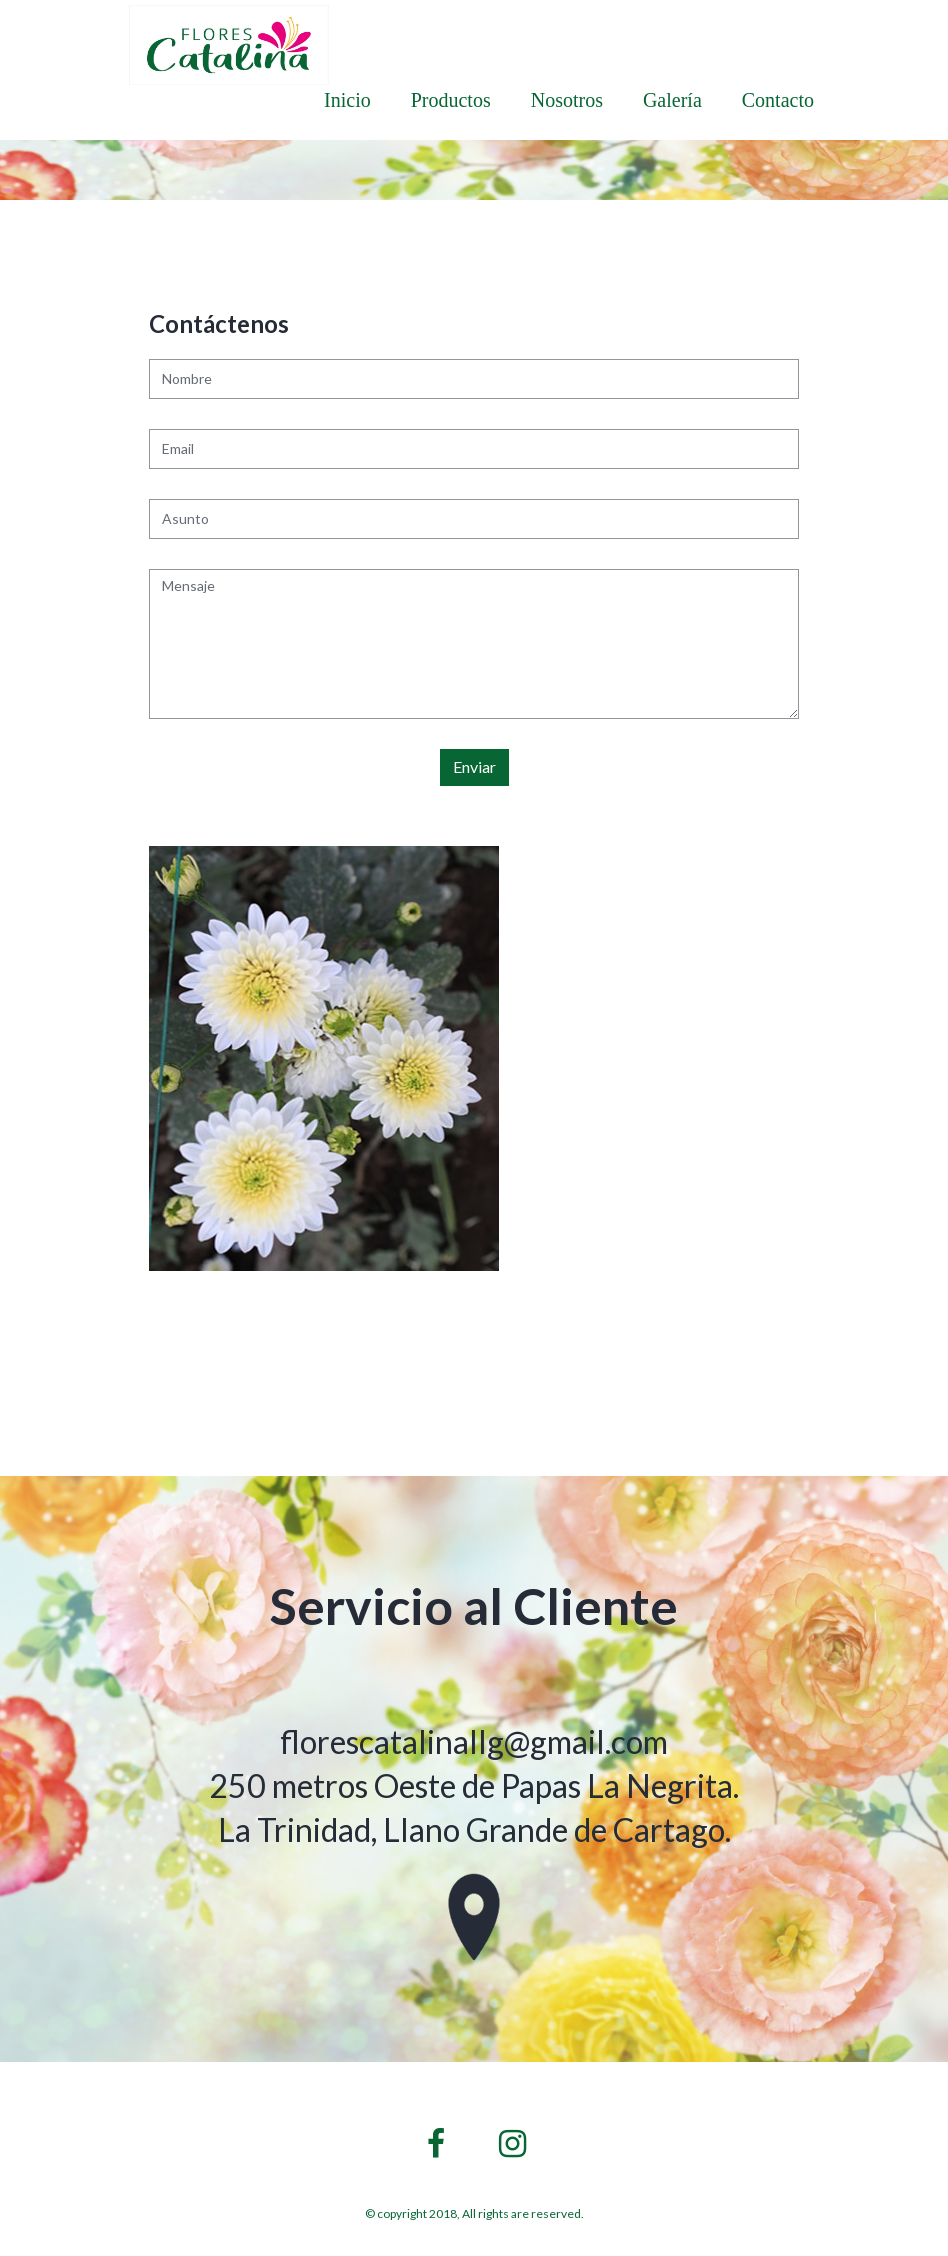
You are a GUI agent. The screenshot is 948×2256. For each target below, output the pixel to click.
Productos (451, 100)
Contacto (778, 100)
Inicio (347, 100)
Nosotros (567, 100)
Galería (672, 100)
